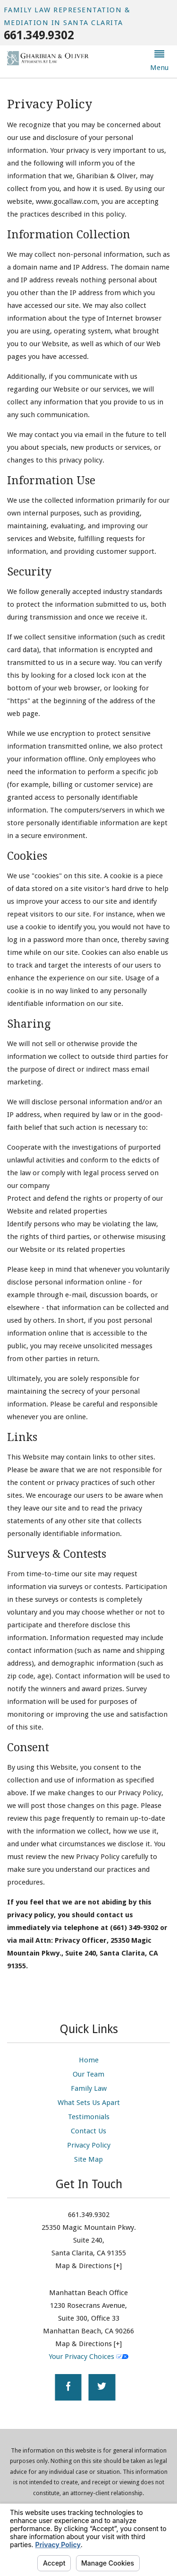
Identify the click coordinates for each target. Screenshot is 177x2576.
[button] (159, 61)
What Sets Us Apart (89, 2102)
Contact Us (88, 2131)
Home (89, 2060)
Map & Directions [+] (88, 2266)
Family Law (89, 2088)
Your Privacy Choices (88, 2356)
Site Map (88, 2159)
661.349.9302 (39, 35)
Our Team (88, 2074)
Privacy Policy (88, 2145)
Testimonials (89, 2117)
